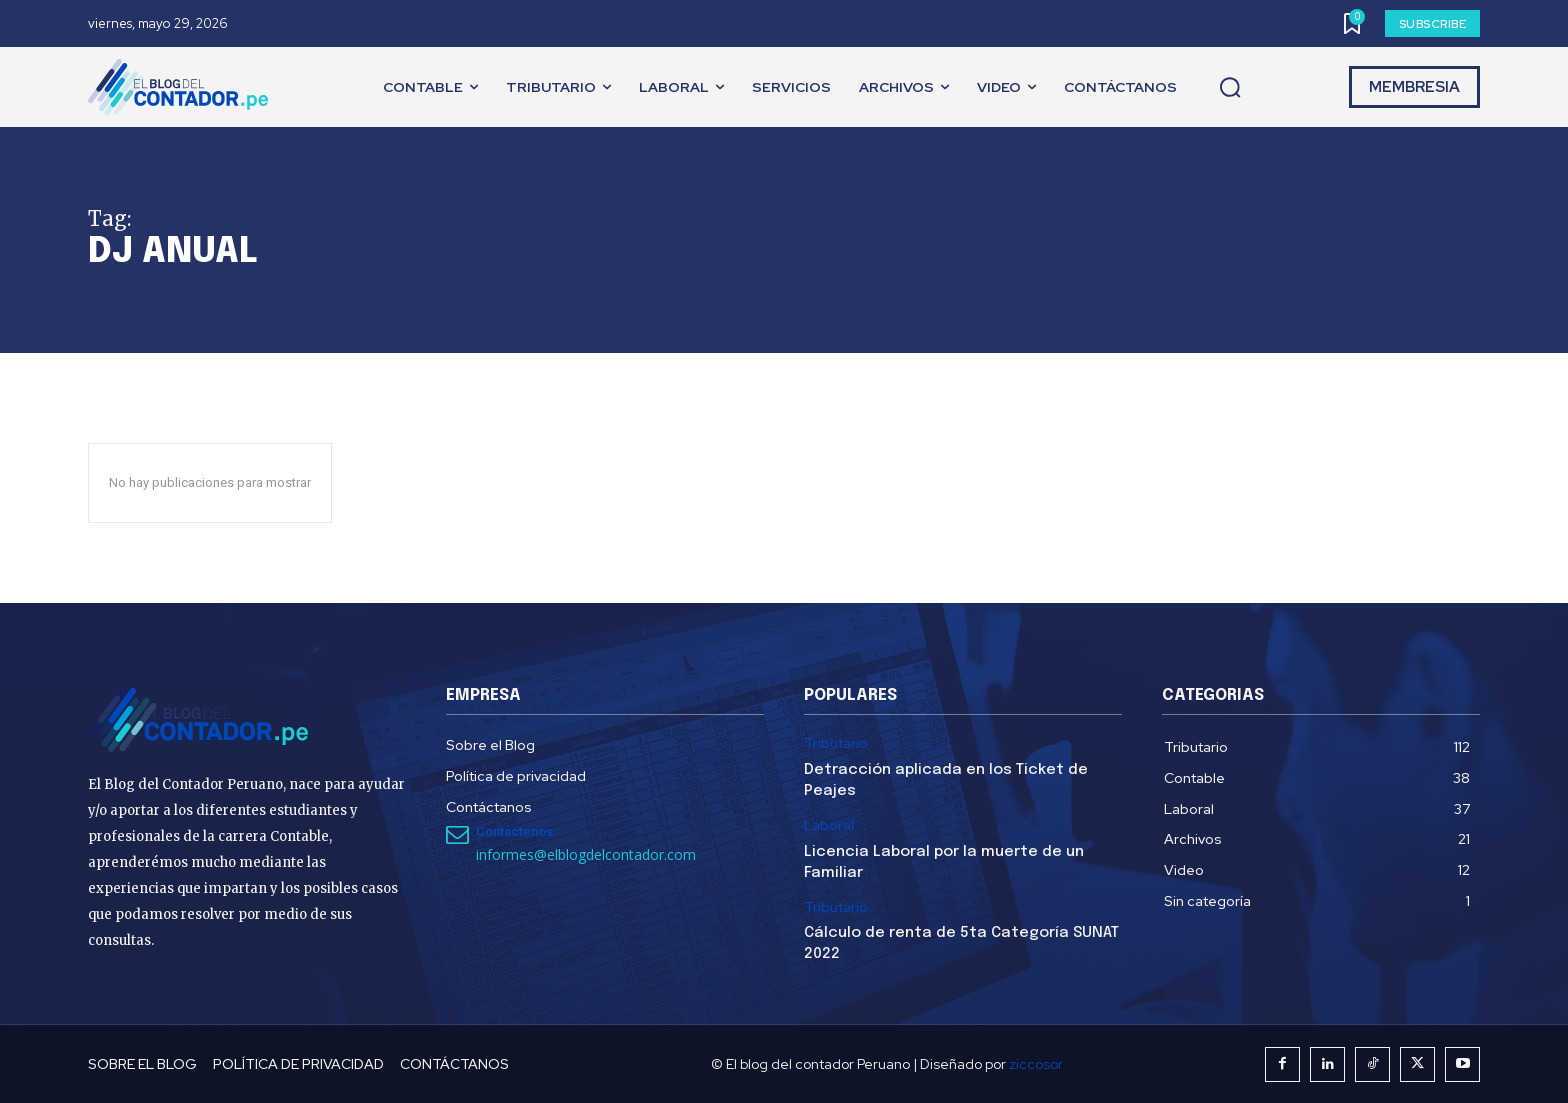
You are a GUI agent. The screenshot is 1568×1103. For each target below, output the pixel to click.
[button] (1230, 88)
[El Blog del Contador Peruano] (183, 87)
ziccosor (1036, 1064)
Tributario (836, 743)
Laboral (829, 825)
